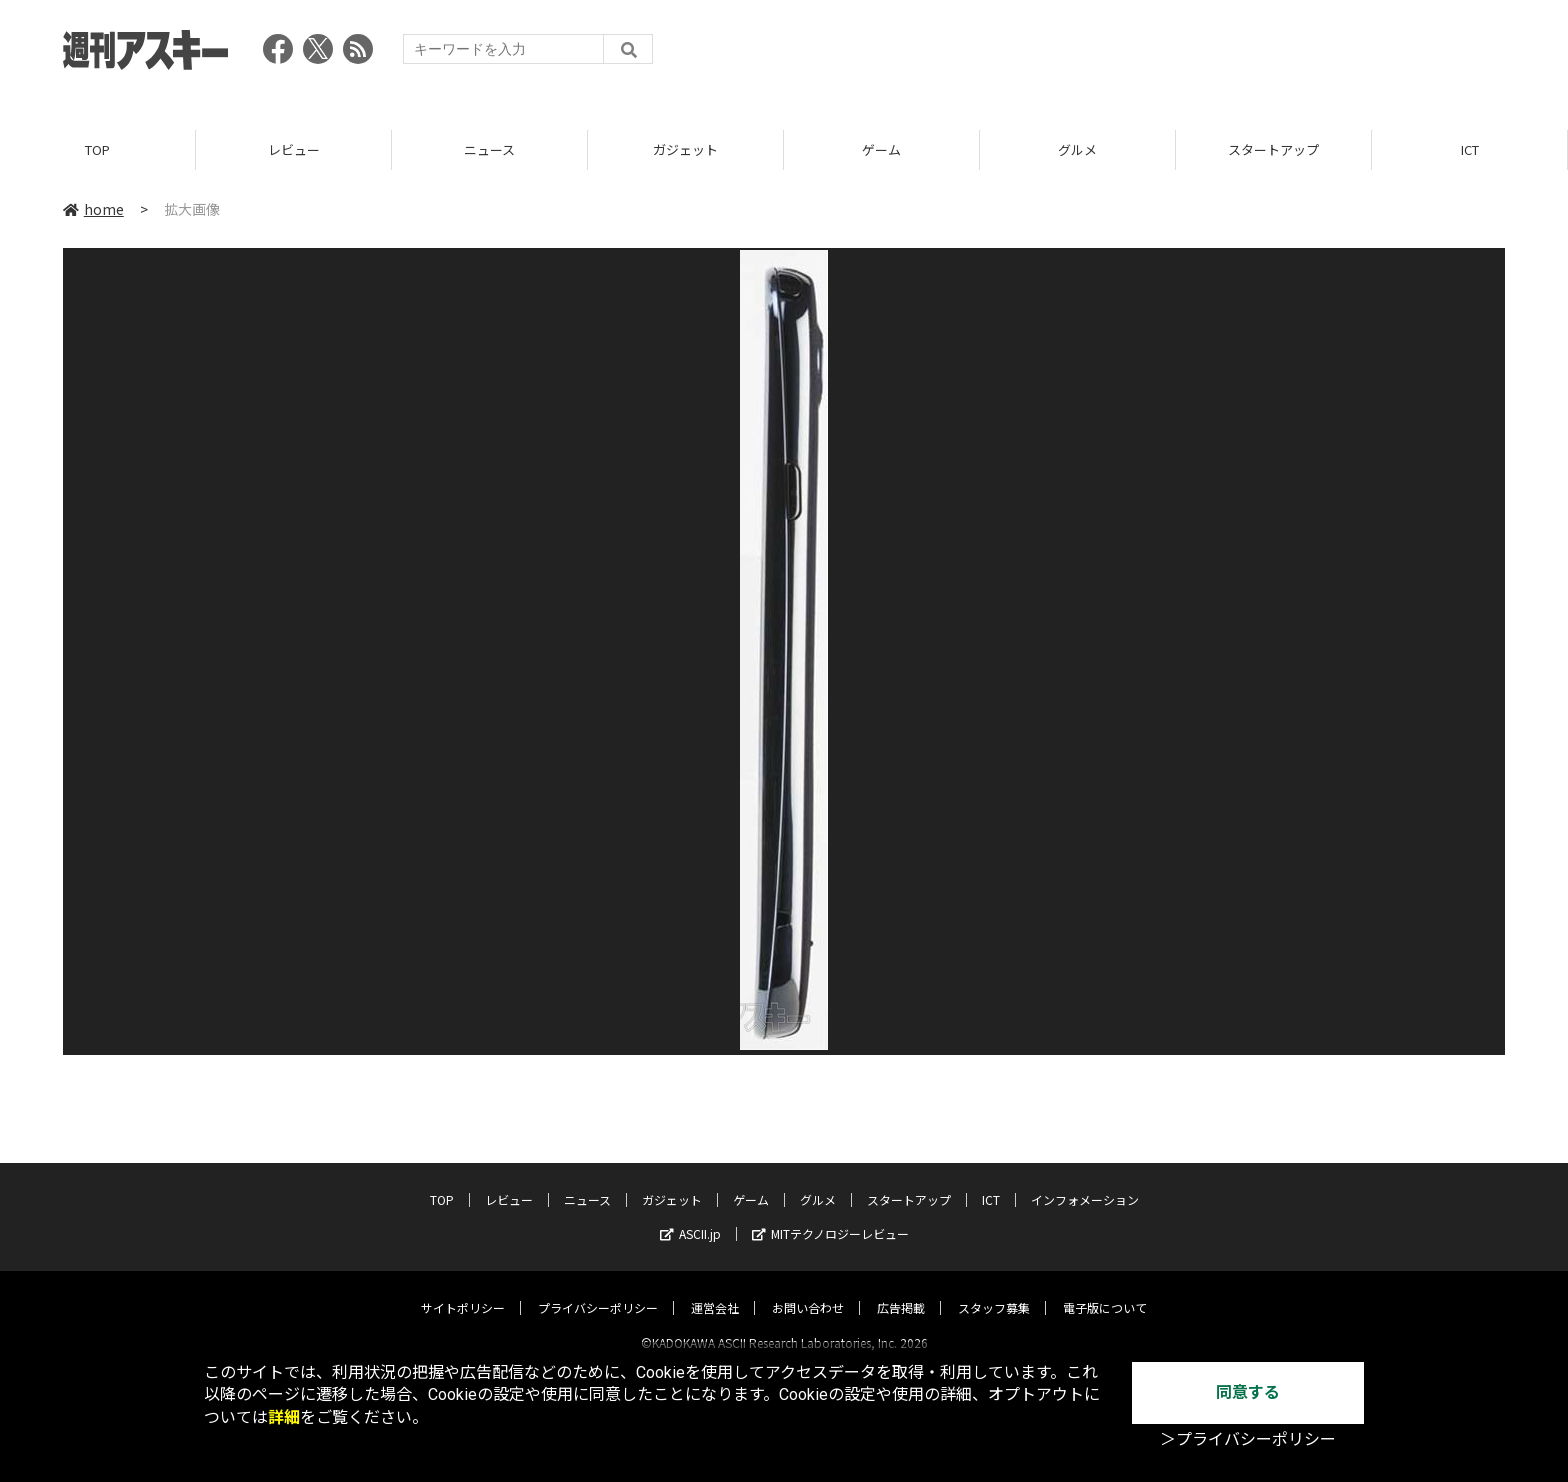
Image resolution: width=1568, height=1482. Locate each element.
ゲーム (881, 149)
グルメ (1077, 149)
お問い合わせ (808, 1289)
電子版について (1105, 1289)
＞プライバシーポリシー (1248, 1439)
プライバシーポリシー (598, 1289)
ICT (1470, 149)
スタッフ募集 (994, 1289)
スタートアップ (1273, 149)
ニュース (489, 149)
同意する (1248, 1392)
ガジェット (685, 149)
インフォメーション (1085, 1181)
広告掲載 (901, 1289)
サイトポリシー (463, 1289)
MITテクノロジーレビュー (830, 1215)
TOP (97, 149)
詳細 (284, 1417)
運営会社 (715, 1289)
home (93, 209)
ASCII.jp (690, 1215)
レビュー (294, 149)
